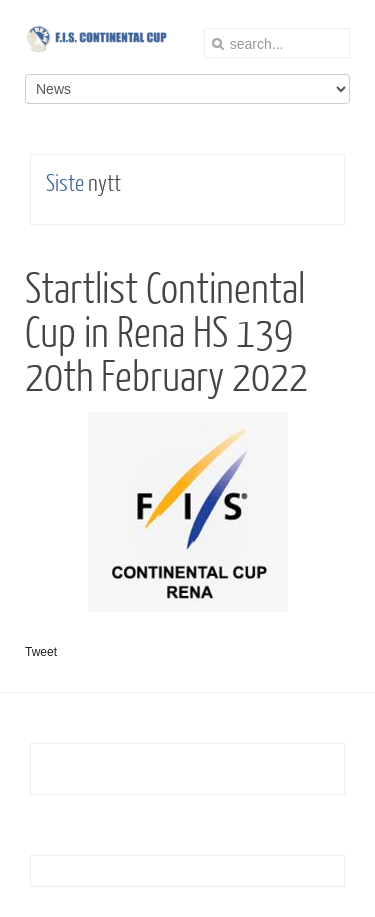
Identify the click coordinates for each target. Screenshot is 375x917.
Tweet (41, 652)
